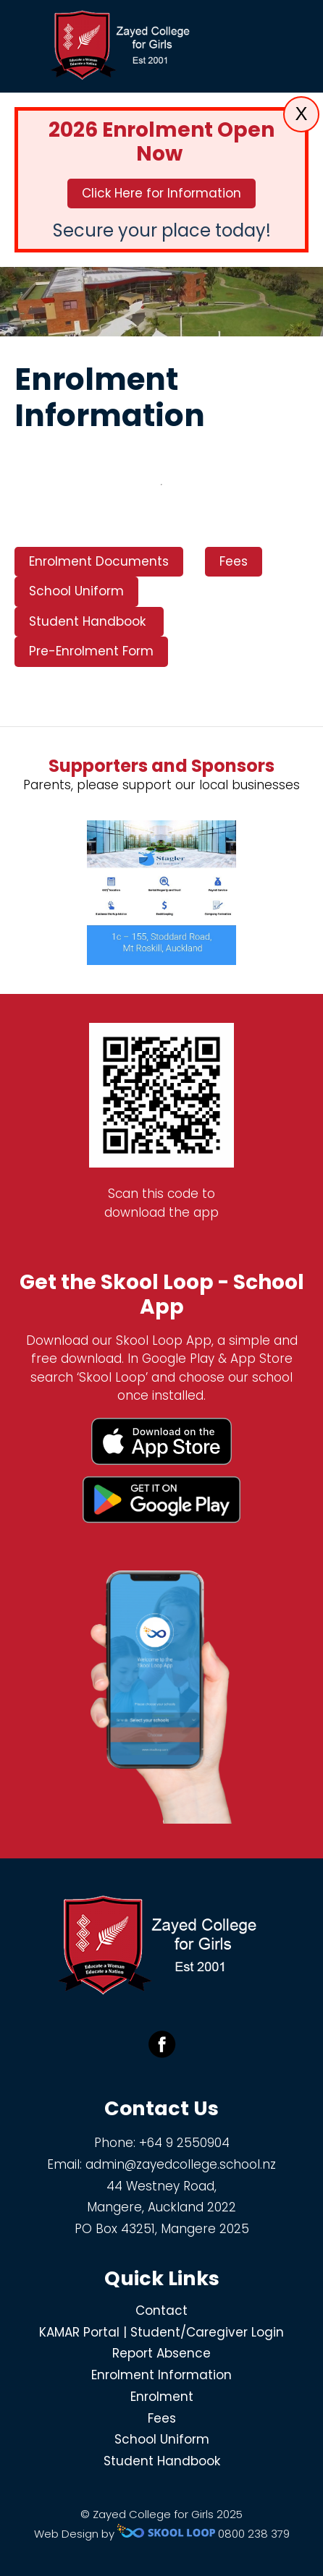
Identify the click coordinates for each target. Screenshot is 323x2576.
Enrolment (161, 2396)
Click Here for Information (161, 193)
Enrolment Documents (99, 561)
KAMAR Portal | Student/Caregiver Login (161, 2332)
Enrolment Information (161, 2375)
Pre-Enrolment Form (91, 651)
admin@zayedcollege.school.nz (180, 2164)
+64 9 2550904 (184, 2142)
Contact (161, 2310)
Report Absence (161, 2353)
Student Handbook (89, 621)
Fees (233, 561)
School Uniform (76, 591)
